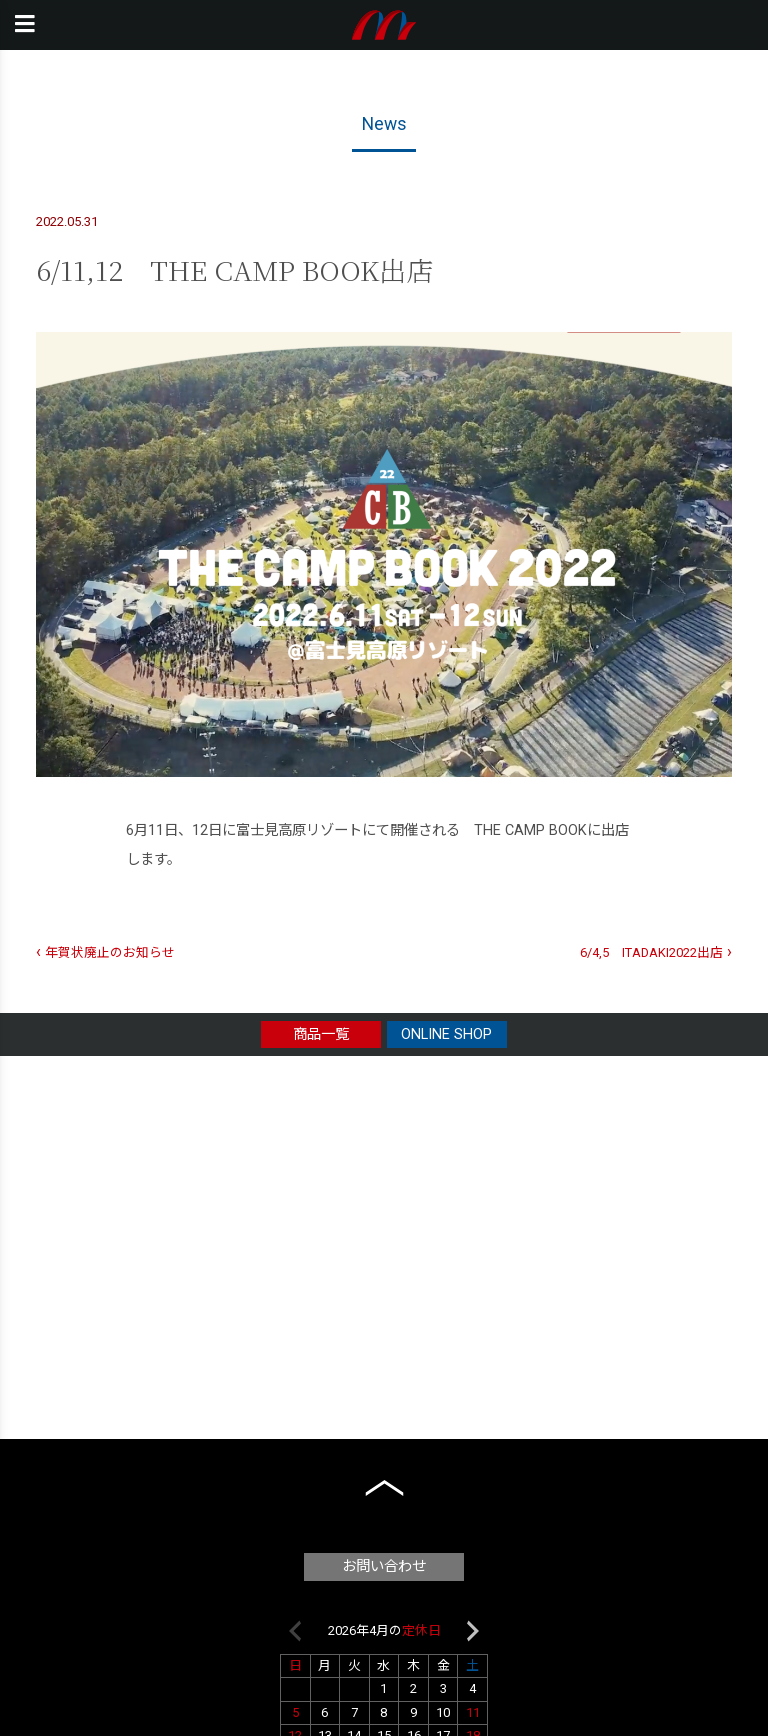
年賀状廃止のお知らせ (110, 952)
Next (473, 1631)
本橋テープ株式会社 (384, 25)
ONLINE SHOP (446, 1034)
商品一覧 (321, 1034)
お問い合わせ (384, 1566)
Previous (295, 1631)
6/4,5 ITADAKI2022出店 (651, 952)
